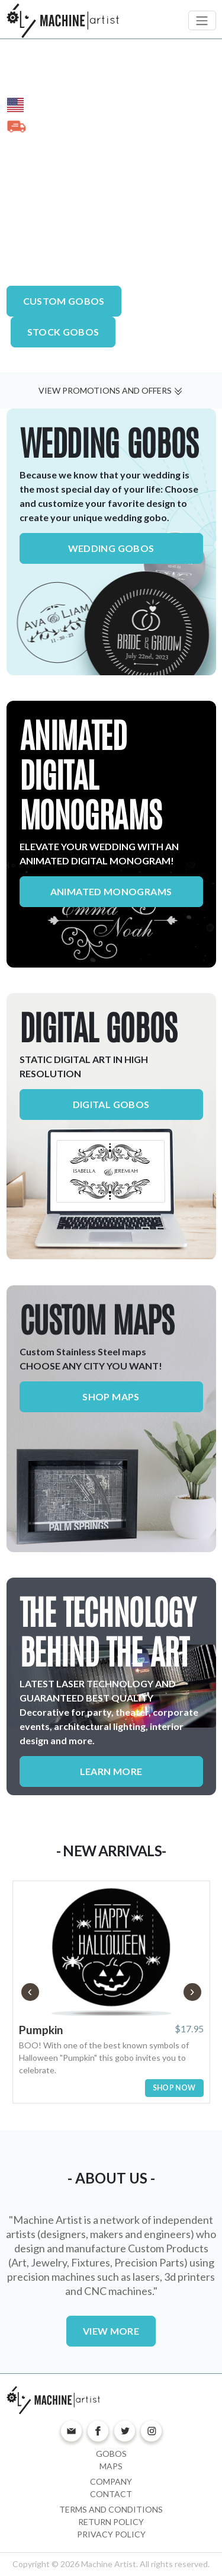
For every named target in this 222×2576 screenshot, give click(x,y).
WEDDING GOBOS (109, 444)
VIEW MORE (111, 2330)
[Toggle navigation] (202, 20)
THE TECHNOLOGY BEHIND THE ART (107, 1633)
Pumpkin (41, 2029)
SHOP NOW (174, 2087)
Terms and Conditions (111, 2509)
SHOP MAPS (110, 1396)
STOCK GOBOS (63, 331)
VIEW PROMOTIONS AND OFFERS (111, 390)
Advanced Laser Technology (86, 258)
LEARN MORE (111, 1771)
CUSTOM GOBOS (64, 301)
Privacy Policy (111, 2534)
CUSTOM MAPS (97, 1321)
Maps (111, 2466)
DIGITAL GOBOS (99, 1028)
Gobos (111, 2454)
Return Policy (111, 2522)
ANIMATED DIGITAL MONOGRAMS (91, 775)
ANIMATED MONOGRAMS (111, 891)
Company (111, 2481)
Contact (111, 2494)
